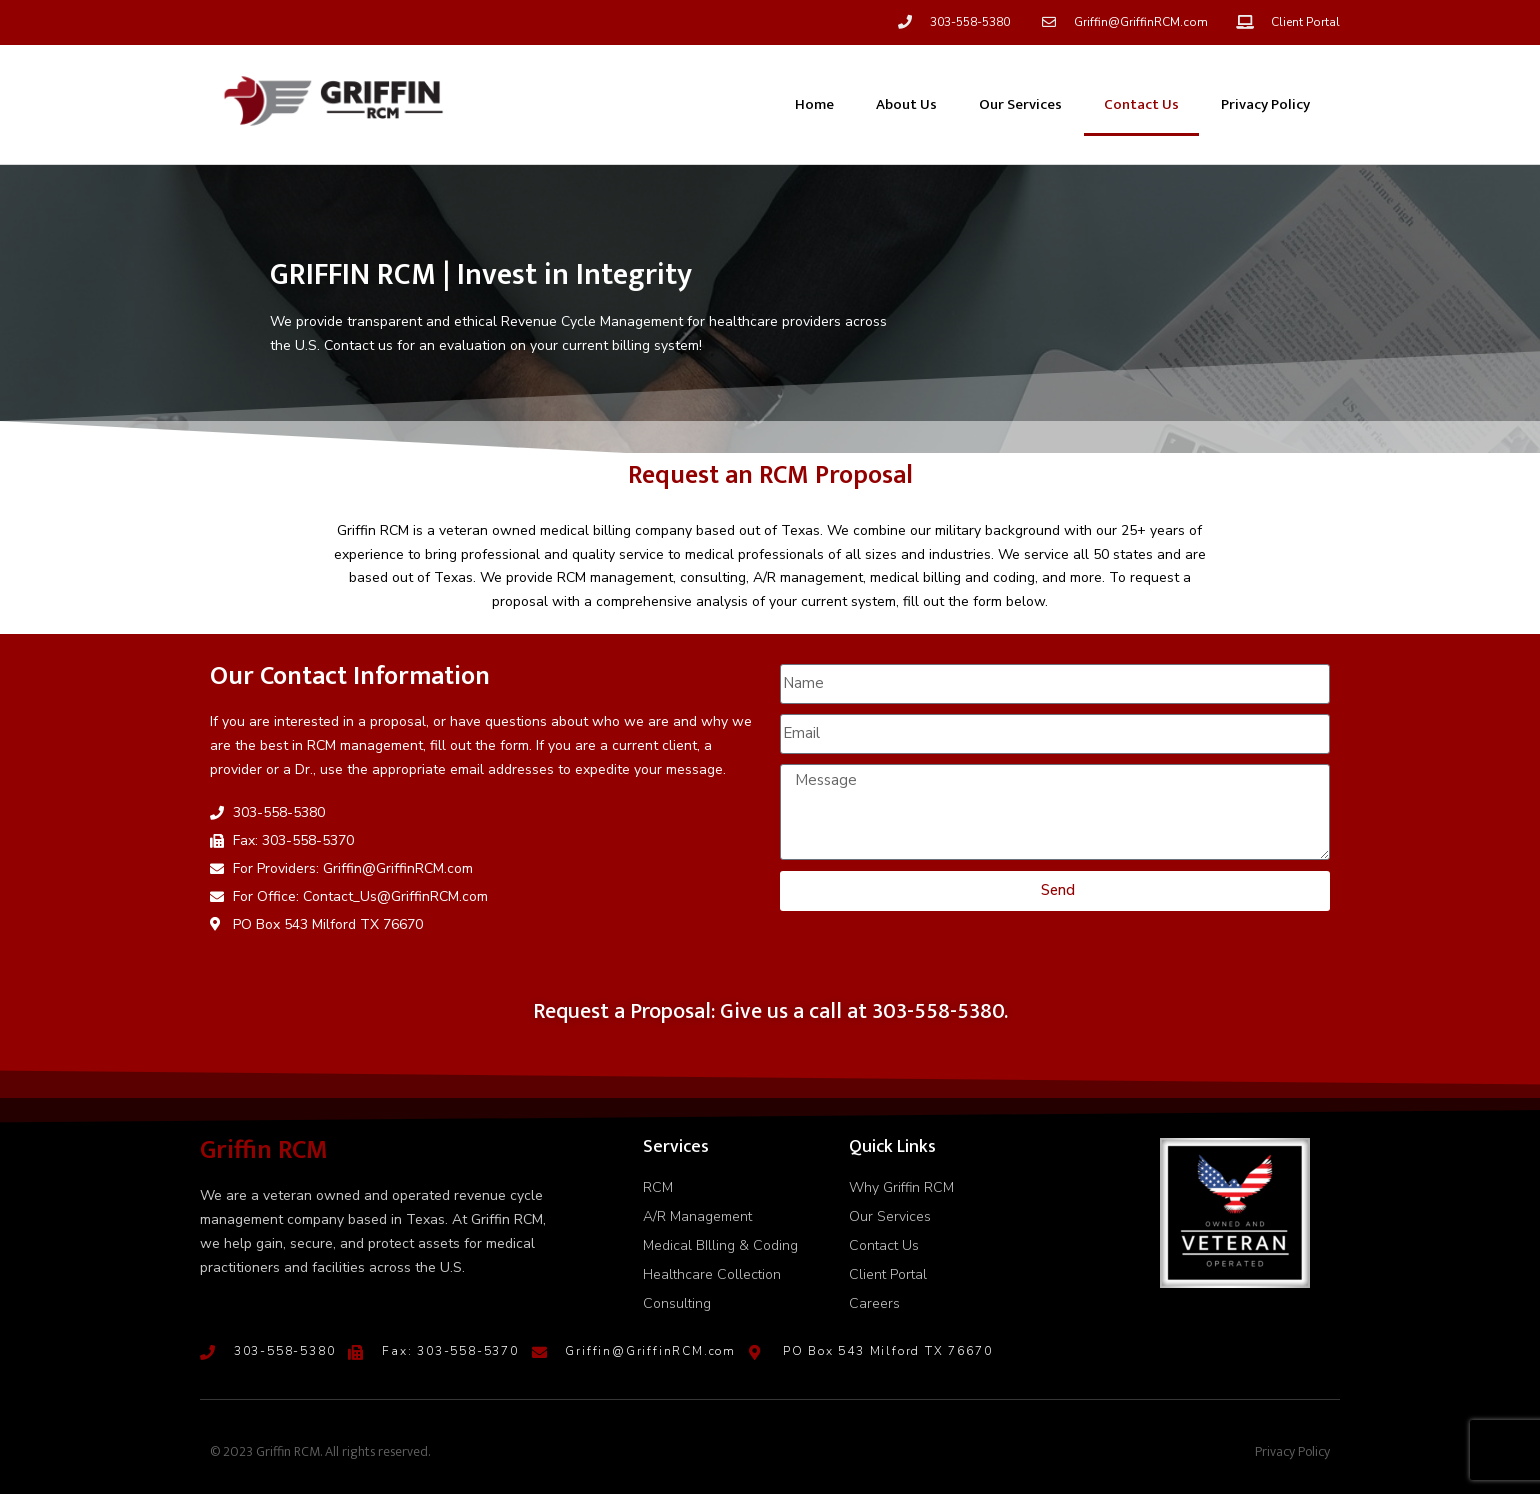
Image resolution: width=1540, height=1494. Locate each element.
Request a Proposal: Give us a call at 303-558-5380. (770, 1011)
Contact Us (1141, 104)
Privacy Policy (1265, 104)
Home (814, 104)
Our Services (1020, 104)
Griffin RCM (264, 1150)
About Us (906, 104)
